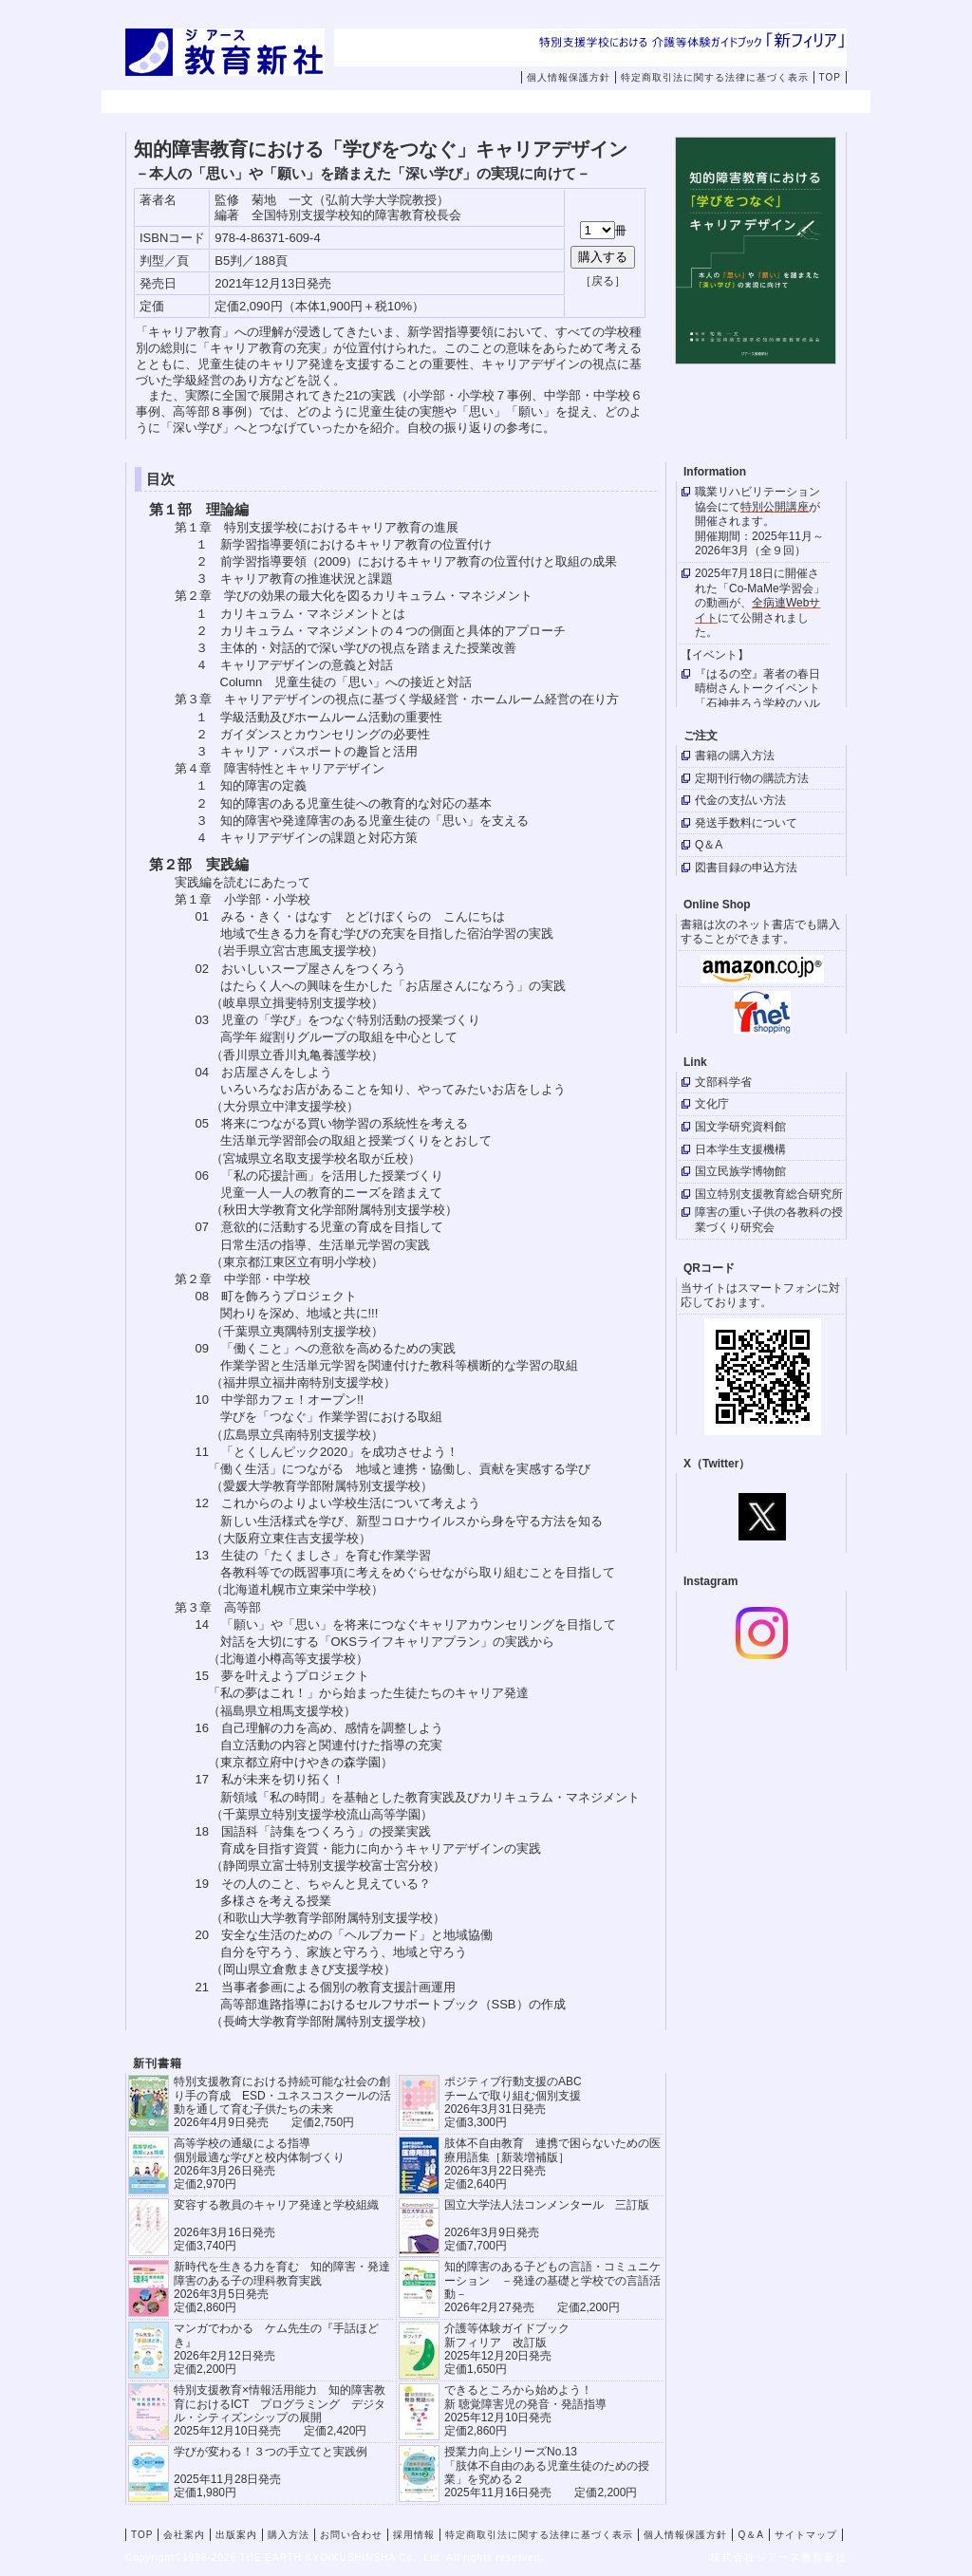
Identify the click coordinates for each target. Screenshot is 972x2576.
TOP (830, 77)
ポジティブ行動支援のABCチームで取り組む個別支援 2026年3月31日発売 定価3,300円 (513, 2102)
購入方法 (518, 102)
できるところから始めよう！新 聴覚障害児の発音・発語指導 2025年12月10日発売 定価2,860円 (525, 2410)
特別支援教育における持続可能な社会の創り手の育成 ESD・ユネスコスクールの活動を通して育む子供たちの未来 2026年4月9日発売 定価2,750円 (282, 2102)
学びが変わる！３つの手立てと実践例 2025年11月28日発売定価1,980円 (270, 2472)
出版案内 (397, 102)
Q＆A (750, 2534)
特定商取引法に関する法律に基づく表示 (715, 77)
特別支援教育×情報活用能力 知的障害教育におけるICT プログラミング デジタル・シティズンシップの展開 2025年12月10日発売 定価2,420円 (279, 2410)
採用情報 (759, 102)
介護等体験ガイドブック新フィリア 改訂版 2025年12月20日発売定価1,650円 (507, 2349)
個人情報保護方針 (568, 77)
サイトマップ (806, 2534)
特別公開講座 (774, 506)
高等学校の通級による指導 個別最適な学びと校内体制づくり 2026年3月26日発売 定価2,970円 (259, 2164)
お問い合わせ (652, 102)
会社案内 (277, 102)
